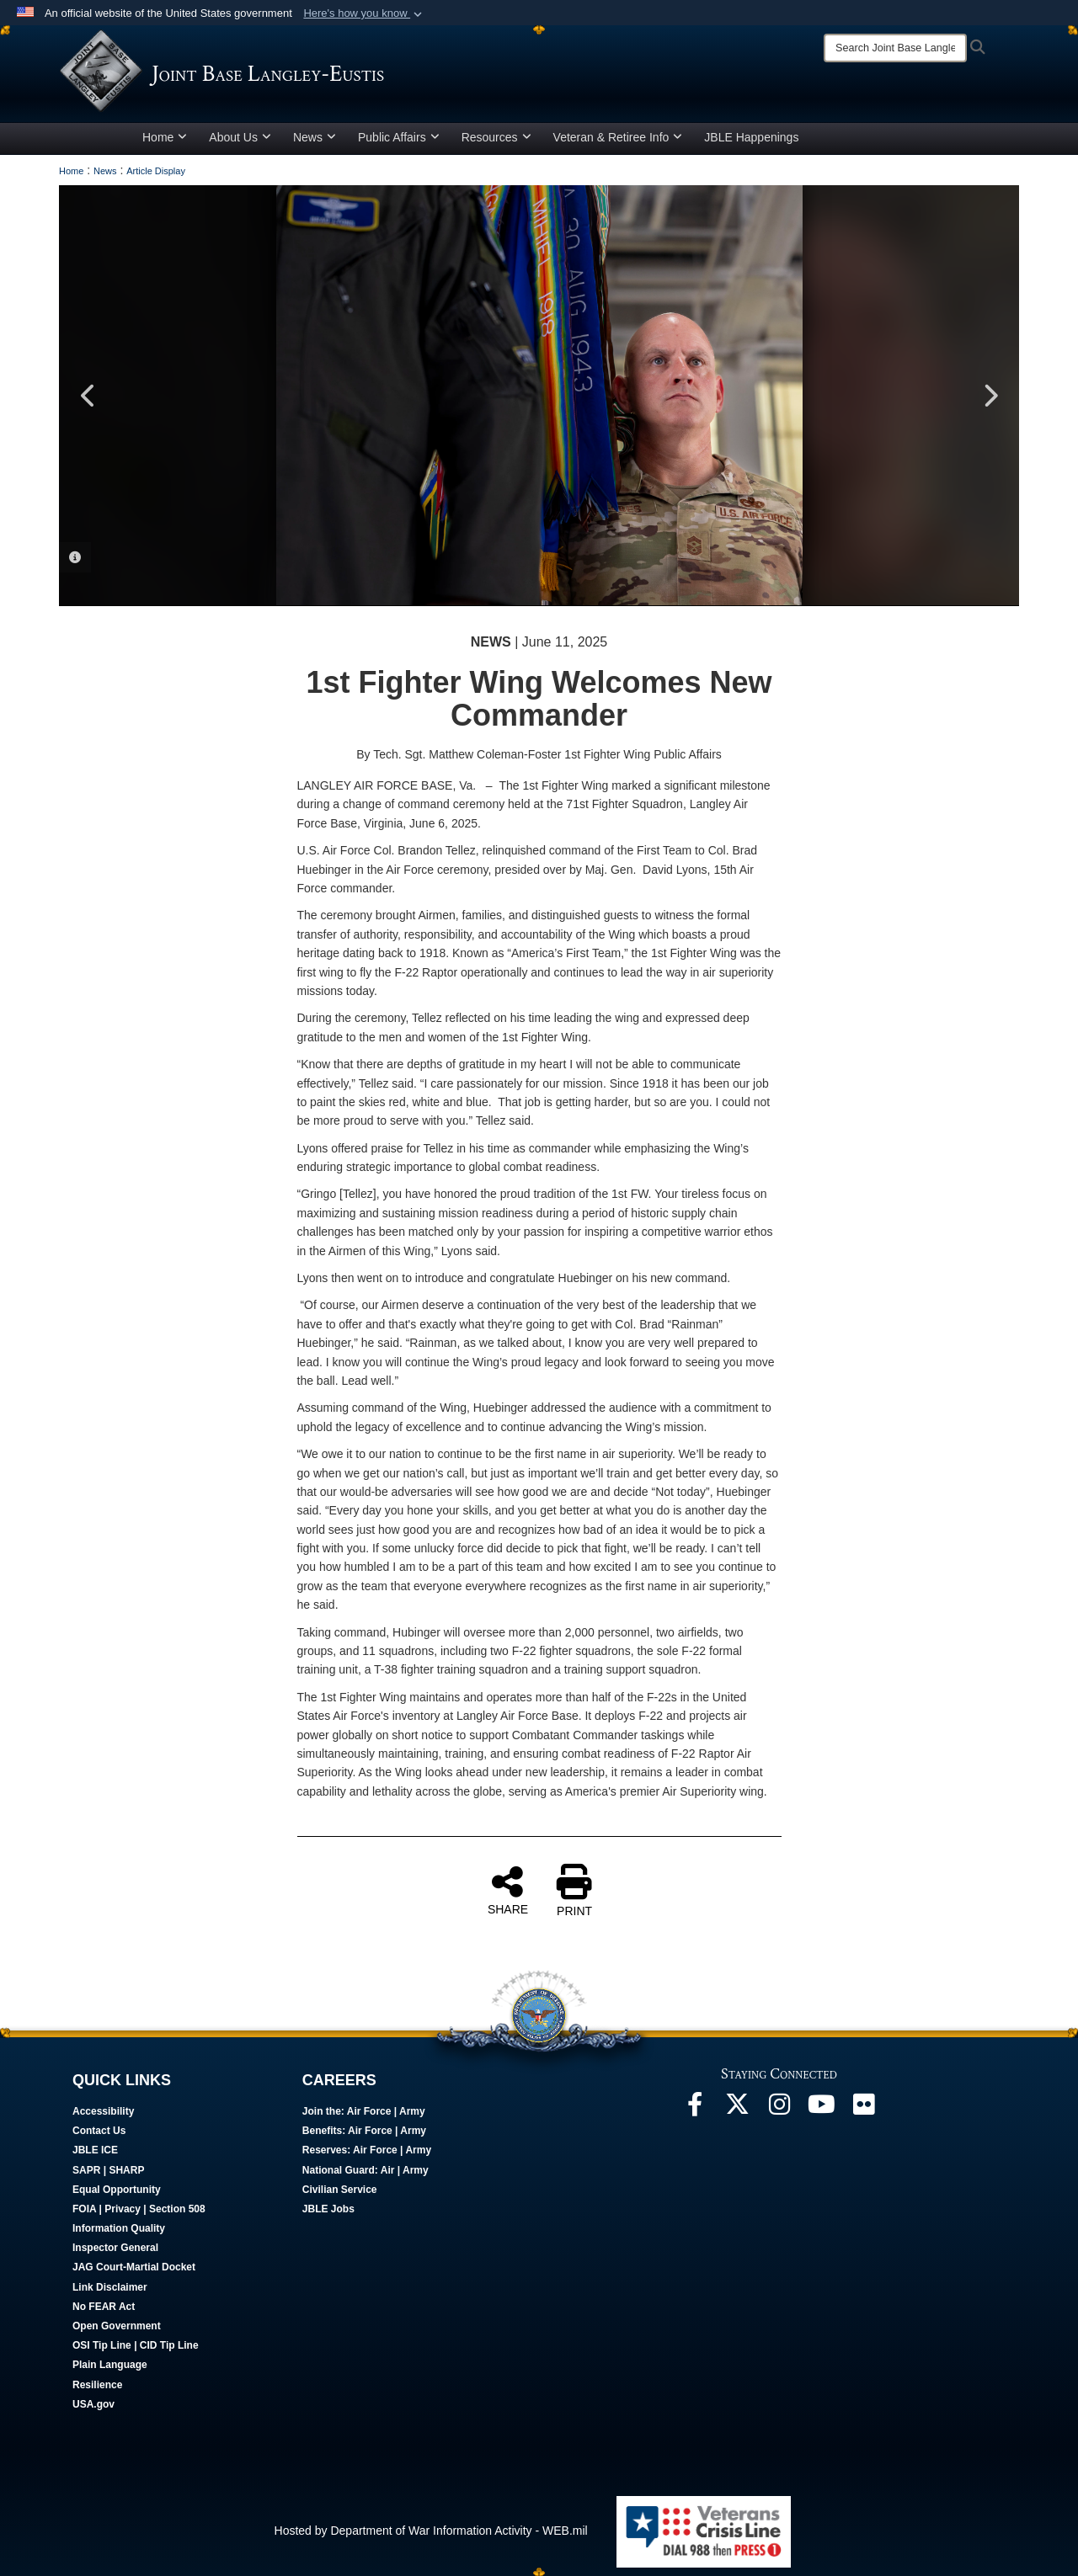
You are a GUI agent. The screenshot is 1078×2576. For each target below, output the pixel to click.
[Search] (895, 48)
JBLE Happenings (751, 137)
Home (164, 137)
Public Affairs (399, 137)
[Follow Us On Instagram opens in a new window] (779, 2109)
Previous (88, 395)
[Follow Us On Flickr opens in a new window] (863, 2109)
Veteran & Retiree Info (618, 137)
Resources (496, 137)
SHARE (508, 1890)
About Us (240, 137)
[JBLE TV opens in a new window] (821, 2109)
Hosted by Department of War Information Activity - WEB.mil (431, 2530)
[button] (364, 13)
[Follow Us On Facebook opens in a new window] (695, 2109)
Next (989, 395)
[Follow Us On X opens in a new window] (737, 2109)
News (314, 137)
